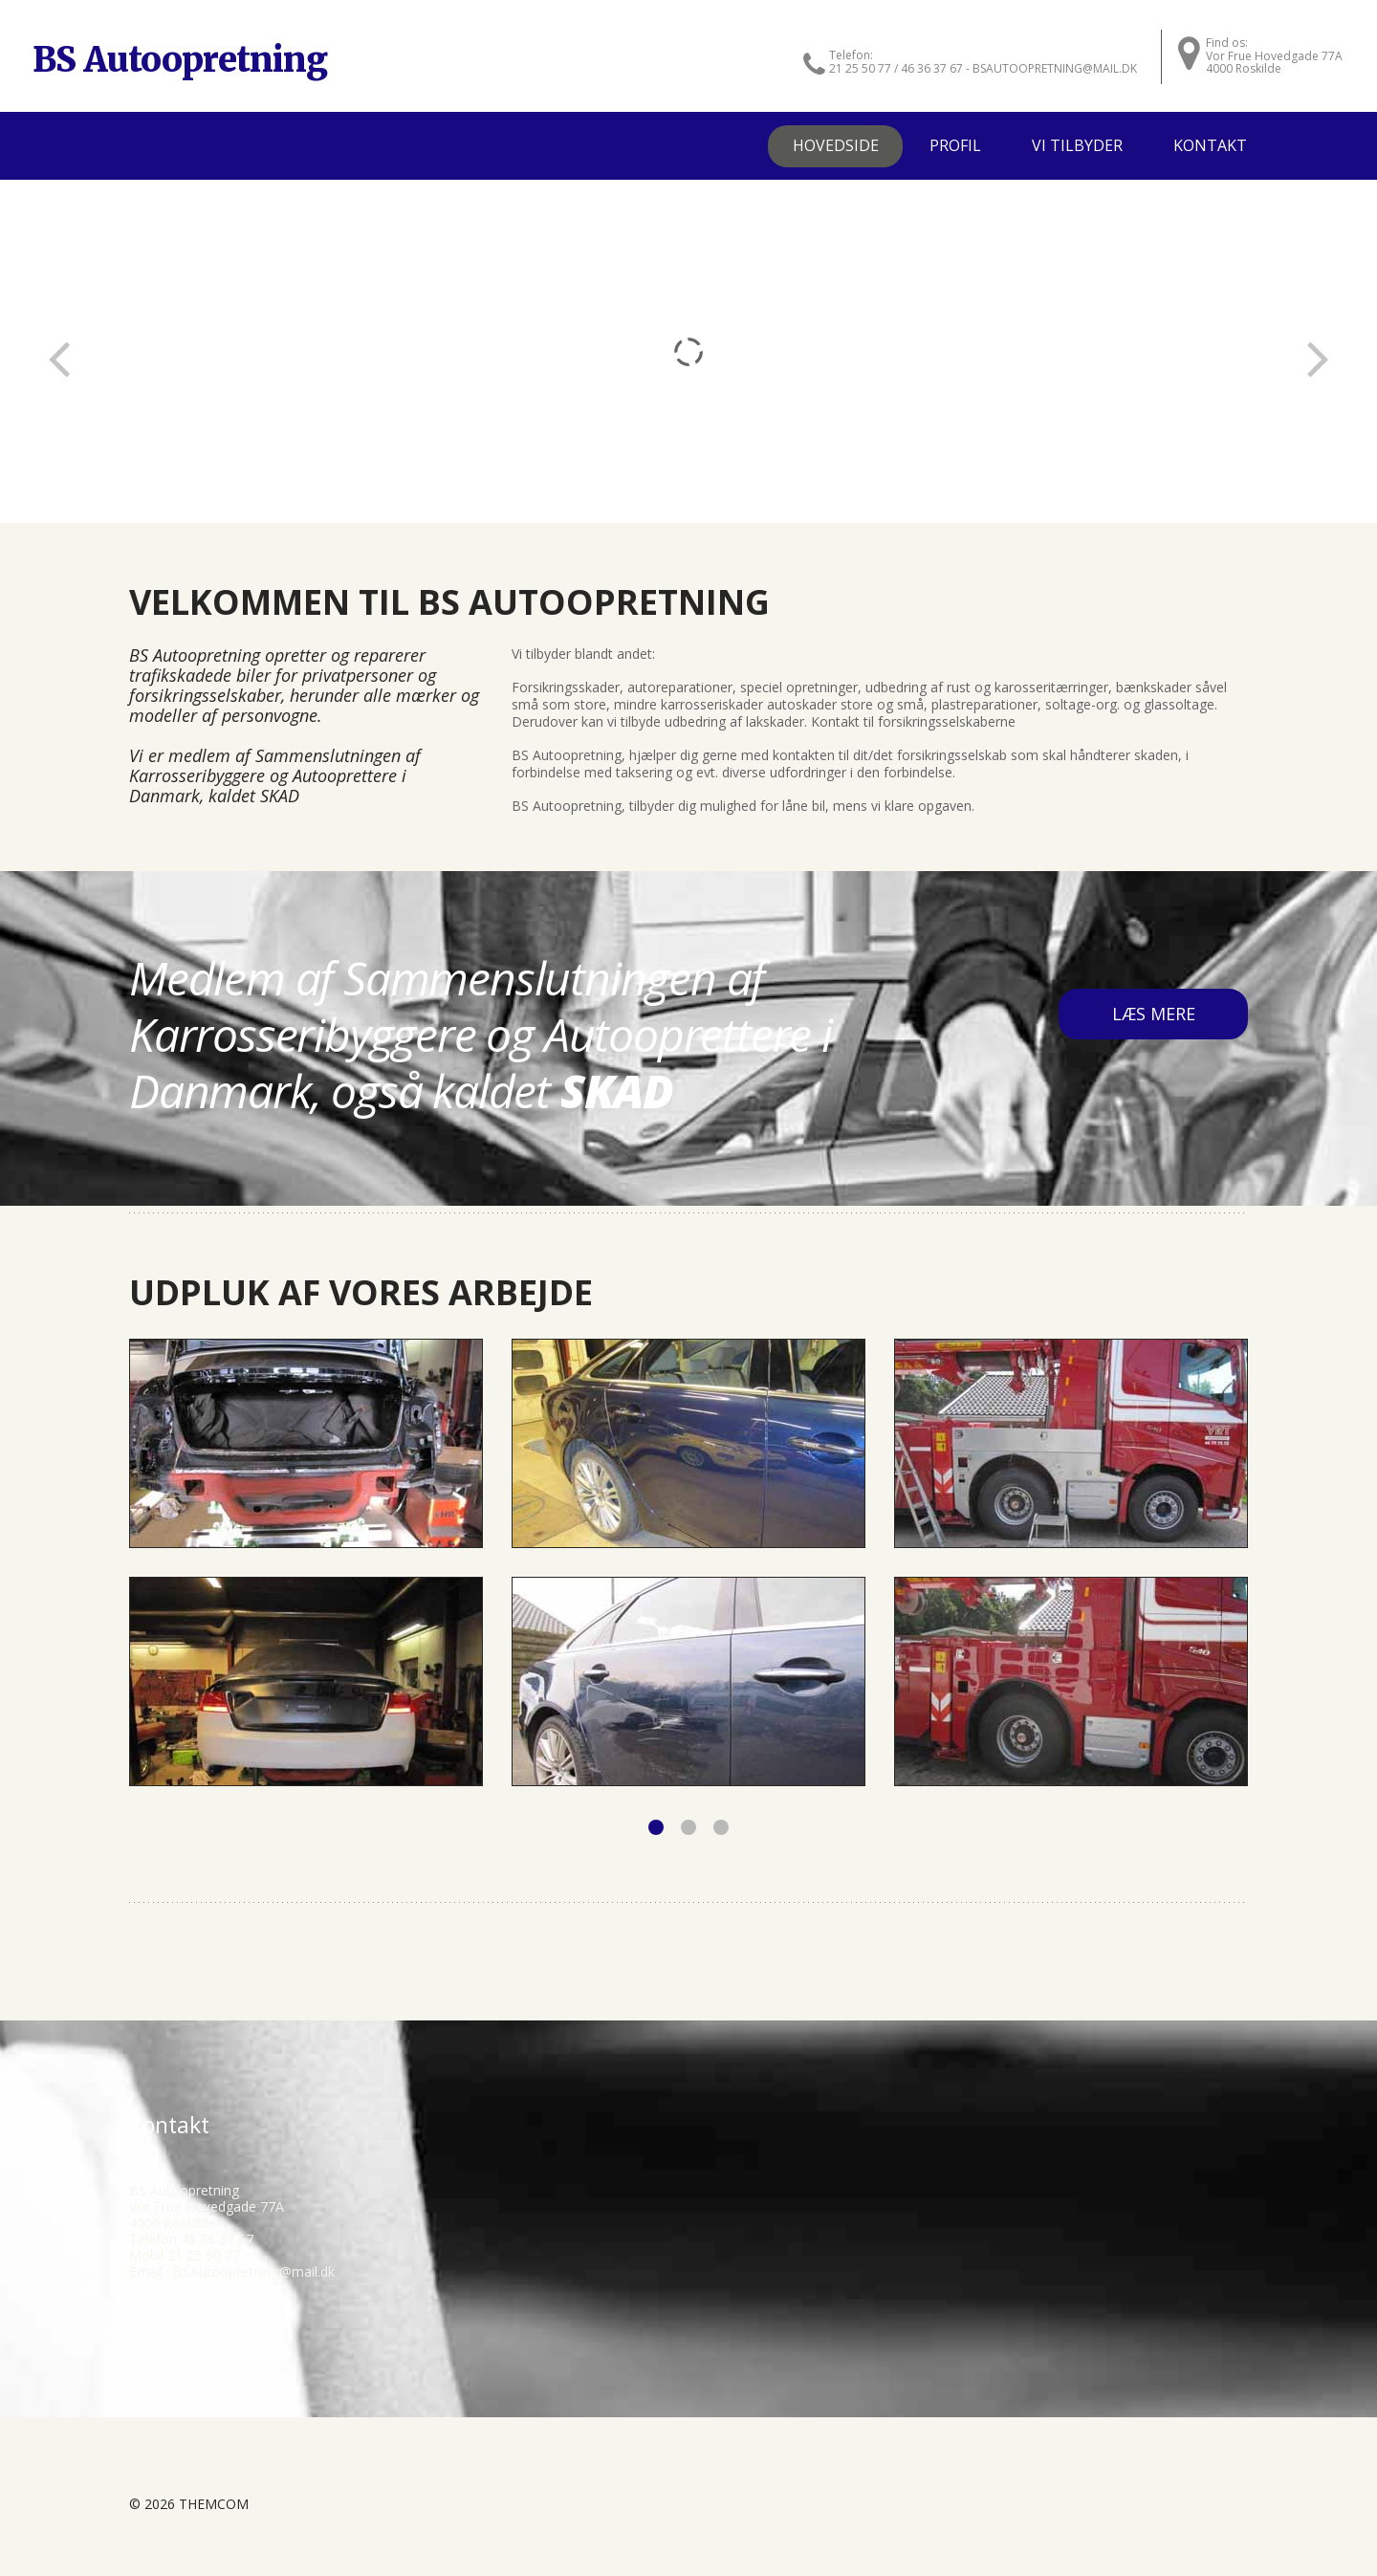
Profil (955, 145)
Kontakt (1210, 145)
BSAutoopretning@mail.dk (254, 2271)
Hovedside (836, 145)
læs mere (1153, 1013)
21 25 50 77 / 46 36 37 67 (896, 68)
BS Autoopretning (180, 59)
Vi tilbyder (1077, 145)
